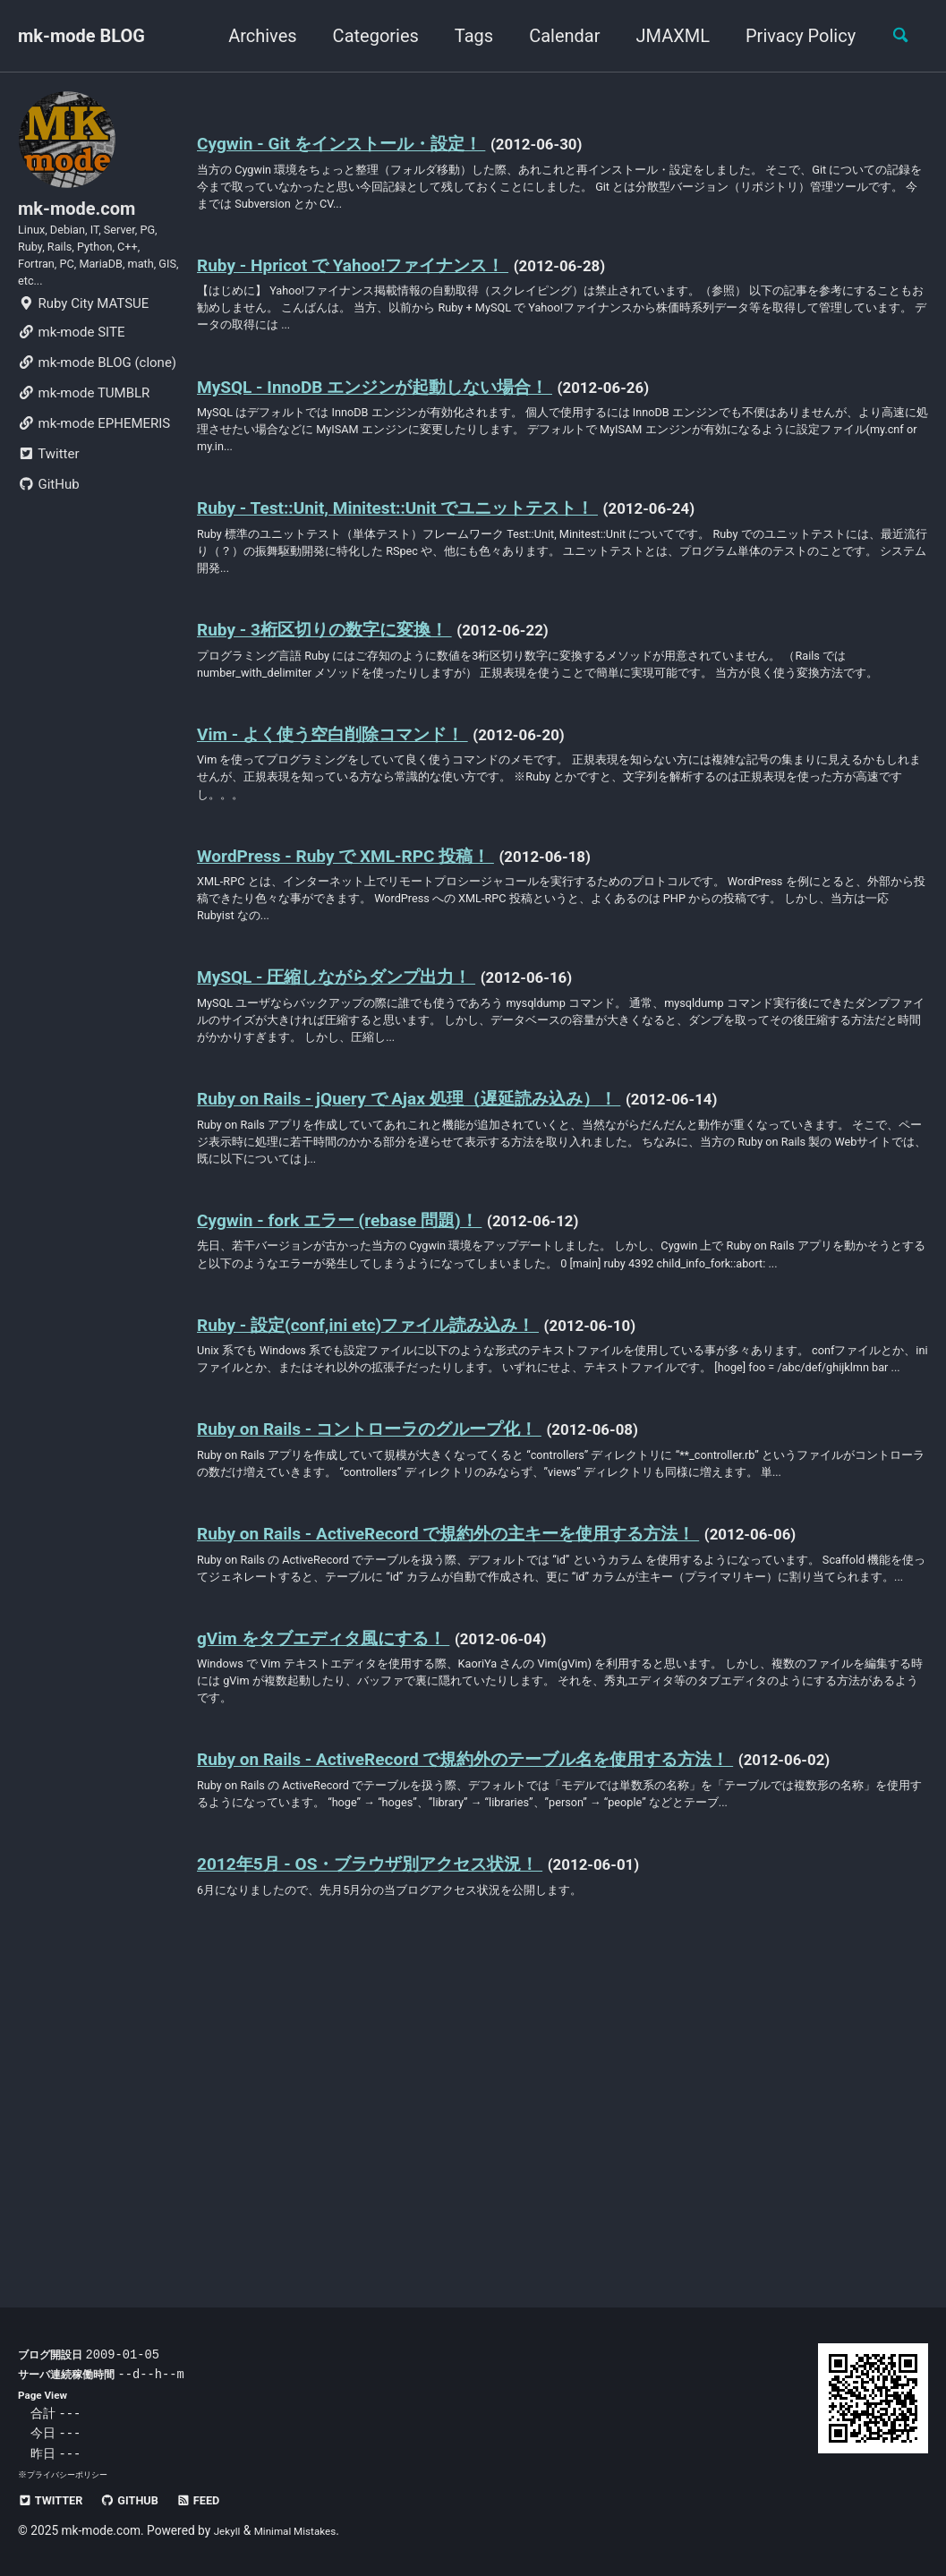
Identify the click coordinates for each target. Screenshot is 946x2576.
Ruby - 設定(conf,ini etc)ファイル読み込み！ (404, 1478)
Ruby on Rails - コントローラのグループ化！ (407, 1612)
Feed (224, 2500)
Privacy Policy (791, 36)
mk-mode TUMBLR (83, 426)
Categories (366, 36)
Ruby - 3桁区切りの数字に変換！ (351, 678)
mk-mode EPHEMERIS (94, 456)
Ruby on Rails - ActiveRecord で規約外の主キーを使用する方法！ (500, 1746)
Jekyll (229, 2530)
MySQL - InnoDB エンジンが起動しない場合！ (413, 410)
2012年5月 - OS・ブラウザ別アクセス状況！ (408, 2169)
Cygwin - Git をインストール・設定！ (373, 144)
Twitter (48, 487)
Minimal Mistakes (307, 2530)
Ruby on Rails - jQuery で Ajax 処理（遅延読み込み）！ (451, 1212)
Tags (464, 36)
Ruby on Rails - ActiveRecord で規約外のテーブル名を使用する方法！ (522, 2013)
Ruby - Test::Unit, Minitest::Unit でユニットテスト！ (439, 544)
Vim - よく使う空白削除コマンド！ (363, 811)
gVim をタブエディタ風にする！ (353, 1879)
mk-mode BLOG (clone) (97, 396)
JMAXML (663, 36)
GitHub (49, 517)
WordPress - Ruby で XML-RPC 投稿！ (374, 945)
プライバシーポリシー (71, 2474)
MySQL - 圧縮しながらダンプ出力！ (367, 1078)
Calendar (554, 36)
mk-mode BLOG (81, 36)
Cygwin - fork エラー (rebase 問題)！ (368, 1345)
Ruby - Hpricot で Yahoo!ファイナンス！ (386, 277)
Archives (252, 36)
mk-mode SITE (71, 365)
